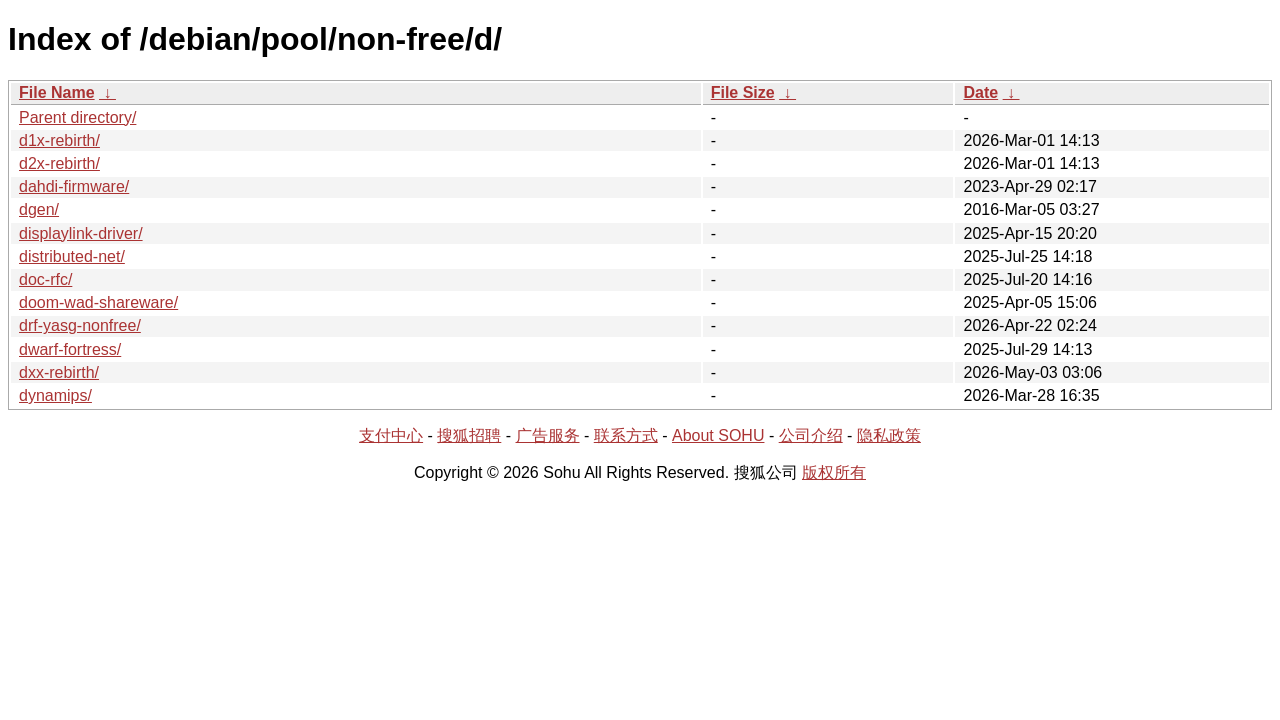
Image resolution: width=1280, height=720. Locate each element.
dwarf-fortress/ (70, 349)
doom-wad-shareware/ (98, 302)
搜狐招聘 (469, 435)
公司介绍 (811, 435)
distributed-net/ (72, 256)
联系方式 (626, 435)
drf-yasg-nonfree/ (80, 325)
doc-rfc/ (45, 279)
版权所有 (834, 472)
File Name (57, 92)
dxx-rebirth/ (59, 372)
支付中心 (391, 435)
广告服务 (548, 435)
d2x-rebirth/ (59, 163)
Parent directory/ (77, 117)
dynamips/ (55, 395)
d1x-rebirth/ (59, 140)
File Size (743, 92)
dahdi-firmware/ (74, 186)
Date (980, 92)
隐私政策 (889, 435)
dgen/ (39, 209)
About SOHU (718, 435)
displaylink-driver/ (81, 233)
